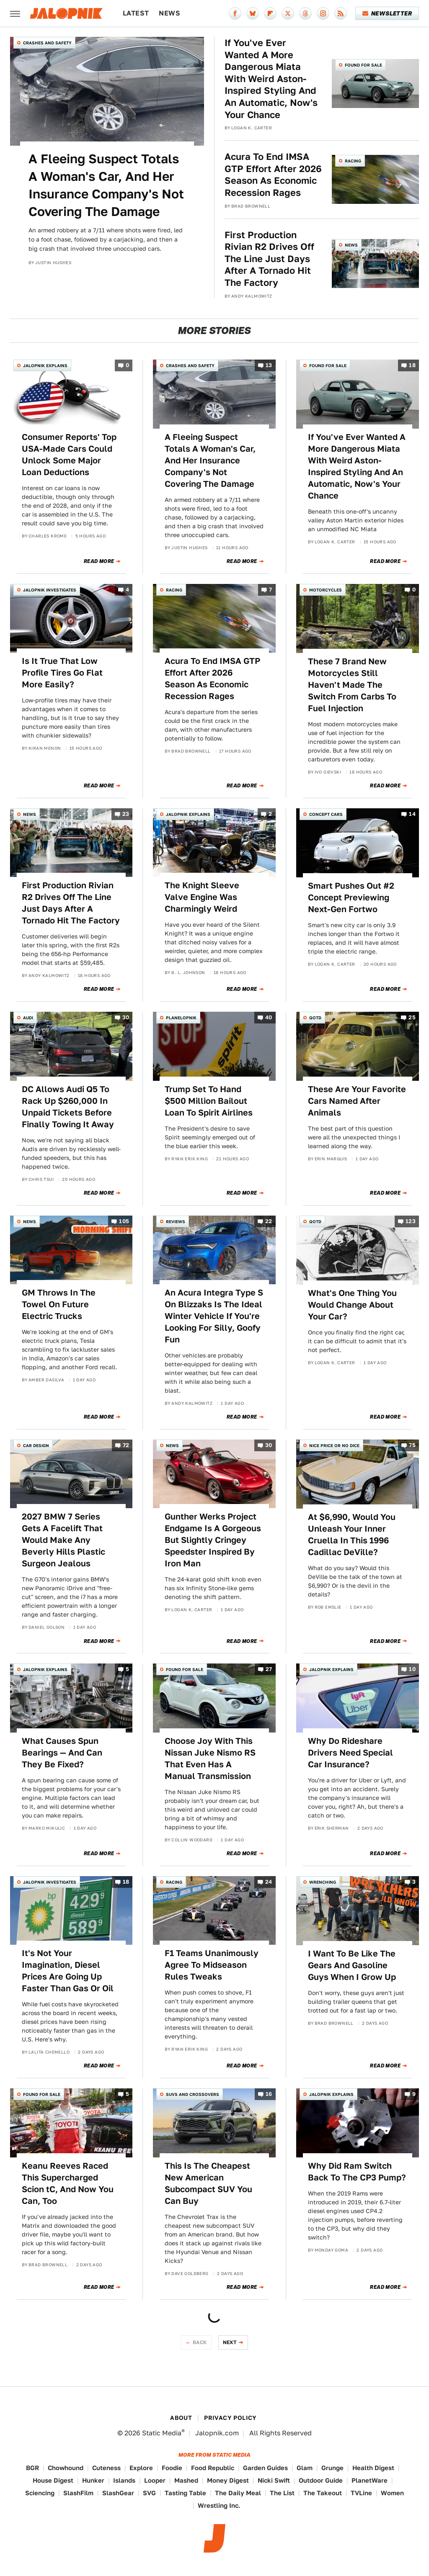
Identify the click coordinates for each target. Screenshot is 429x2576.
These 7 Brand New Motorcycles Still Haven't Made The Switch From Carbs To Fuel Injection (352, 684)
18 (412, 365)
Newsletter (387, 13)
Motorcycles (325, 589)
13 (269, 365)
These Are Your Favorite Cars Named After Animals (357, 1101)
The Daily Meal (238, 2492)
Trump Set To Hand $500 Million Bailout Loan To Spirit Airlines (209, 1101)
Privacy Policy (230, 2417)
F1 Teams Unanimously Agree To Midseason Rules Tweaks (211, 1965)
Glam (305, 2467)
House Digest (53, 2480)
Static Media (161, 2433)
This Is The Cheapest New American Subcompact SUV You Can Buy (208, 2183)
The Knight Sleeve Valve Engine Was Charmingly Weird (202, 897)
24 (268, 1882)
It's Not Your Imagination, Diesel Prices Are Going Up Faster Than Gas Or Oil (68, 1970)
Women (392, 2492)
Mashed (186, 2480)
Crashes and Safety (47, 42)
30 (125, 1018)
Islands (124, 2480)
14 (412, 814)
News (169, 13)
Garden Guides (265, 2467)
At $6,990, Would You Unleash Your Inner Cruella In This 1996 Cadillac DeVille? (351, 1534)
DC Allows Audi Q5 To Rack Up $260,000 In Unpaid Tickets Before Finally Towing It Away (68, 1106)
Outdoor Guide (321, 2480)
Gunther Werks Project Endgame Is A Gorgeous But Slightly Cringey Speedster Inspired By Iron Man (213, 1540)
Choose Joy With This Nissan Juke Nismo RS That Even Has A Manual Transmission (210, 1758)
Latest (136, 13)
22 (268, 1221)
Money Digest (228, 2480)
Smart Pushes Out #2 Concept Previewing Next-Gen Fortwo (351, 897)
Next (230, 2342)
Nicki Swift (274, 2480)
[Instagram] (323, 13)
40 (268, 1018)
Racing (353, 160)
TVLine (361, 2492)
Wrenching (322, 1881)
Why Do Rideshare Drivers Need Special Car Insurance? (350, 1752)
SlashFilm (78, 2492)
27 (269, 1669)
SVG (149, 2492)
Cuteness (106, 2467)
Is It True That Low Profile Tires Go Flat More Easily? (62, 672)
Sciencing (39, 2492)
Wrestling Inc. (219, 2505)
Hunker (93, 2480)
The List (282, 2492)
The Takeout (322, 2492)
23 (125, 814)
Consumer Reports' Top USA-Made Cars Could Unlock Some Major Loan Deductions (69, 454)
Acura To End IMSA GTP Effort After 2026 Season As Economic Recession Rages (273, 174)
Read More (99, 561)
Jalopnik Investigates (49, 589)
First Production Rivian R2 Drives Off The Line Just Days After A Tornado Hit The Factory (269, 258)
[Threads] (305, 13)
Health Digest (373, 2467)
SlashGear (118, 2492)
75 (412, 1445)
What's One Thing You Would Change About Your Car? (352, 1304)
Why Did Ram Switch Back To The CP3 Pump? (357, 2172)
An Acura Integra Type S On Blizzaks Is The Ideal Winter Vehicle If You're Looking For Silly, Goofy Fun (214, 1316)
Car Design (36, 1445)
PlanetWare (369, 2480)
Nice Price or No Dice (334, 1445)
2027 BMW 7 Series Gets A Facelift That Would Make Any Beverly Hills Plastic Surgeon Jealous (63, 1540)
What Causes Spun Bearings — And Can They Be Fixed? (62, 1752)
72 (126, 1445)
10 (412, 1669)
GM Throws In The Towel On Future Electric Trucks (59, 1304)
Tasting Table (185, 2492)
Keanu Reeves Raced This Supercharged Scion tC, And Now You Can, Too (68, 2183)
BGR (32, 2467)
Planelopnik (181, 1017)
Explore (141, 2467)
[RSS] (340, 13)
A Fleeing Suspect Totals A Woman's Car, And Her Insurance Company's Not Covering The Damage (106, 185)
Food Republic (212, 2467)
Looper (154, 2480)
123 (411, 1221)
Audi (28, 1017)
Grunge (332, 2467)
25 (412, 1018)
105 (124, 1221)
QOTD (315, 1017)
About (181, 2417)
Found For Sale (363, 64)
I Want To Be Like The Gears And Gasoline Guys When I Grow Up (352, 1965)
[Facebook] (235, 13)
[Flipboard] (270, 13)
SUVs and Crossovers (192, 2094)
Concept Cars (326, 814)
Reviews (175, 1221)
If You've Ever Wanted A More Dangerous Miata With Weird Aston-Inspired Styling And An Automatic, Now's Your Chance (271, 78)
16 (269, 2094)
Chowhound (65, 2467)
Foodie (172, 2467)
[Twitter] (288, 13)
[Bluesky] (252, 13)
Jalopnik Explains (45, 365)
